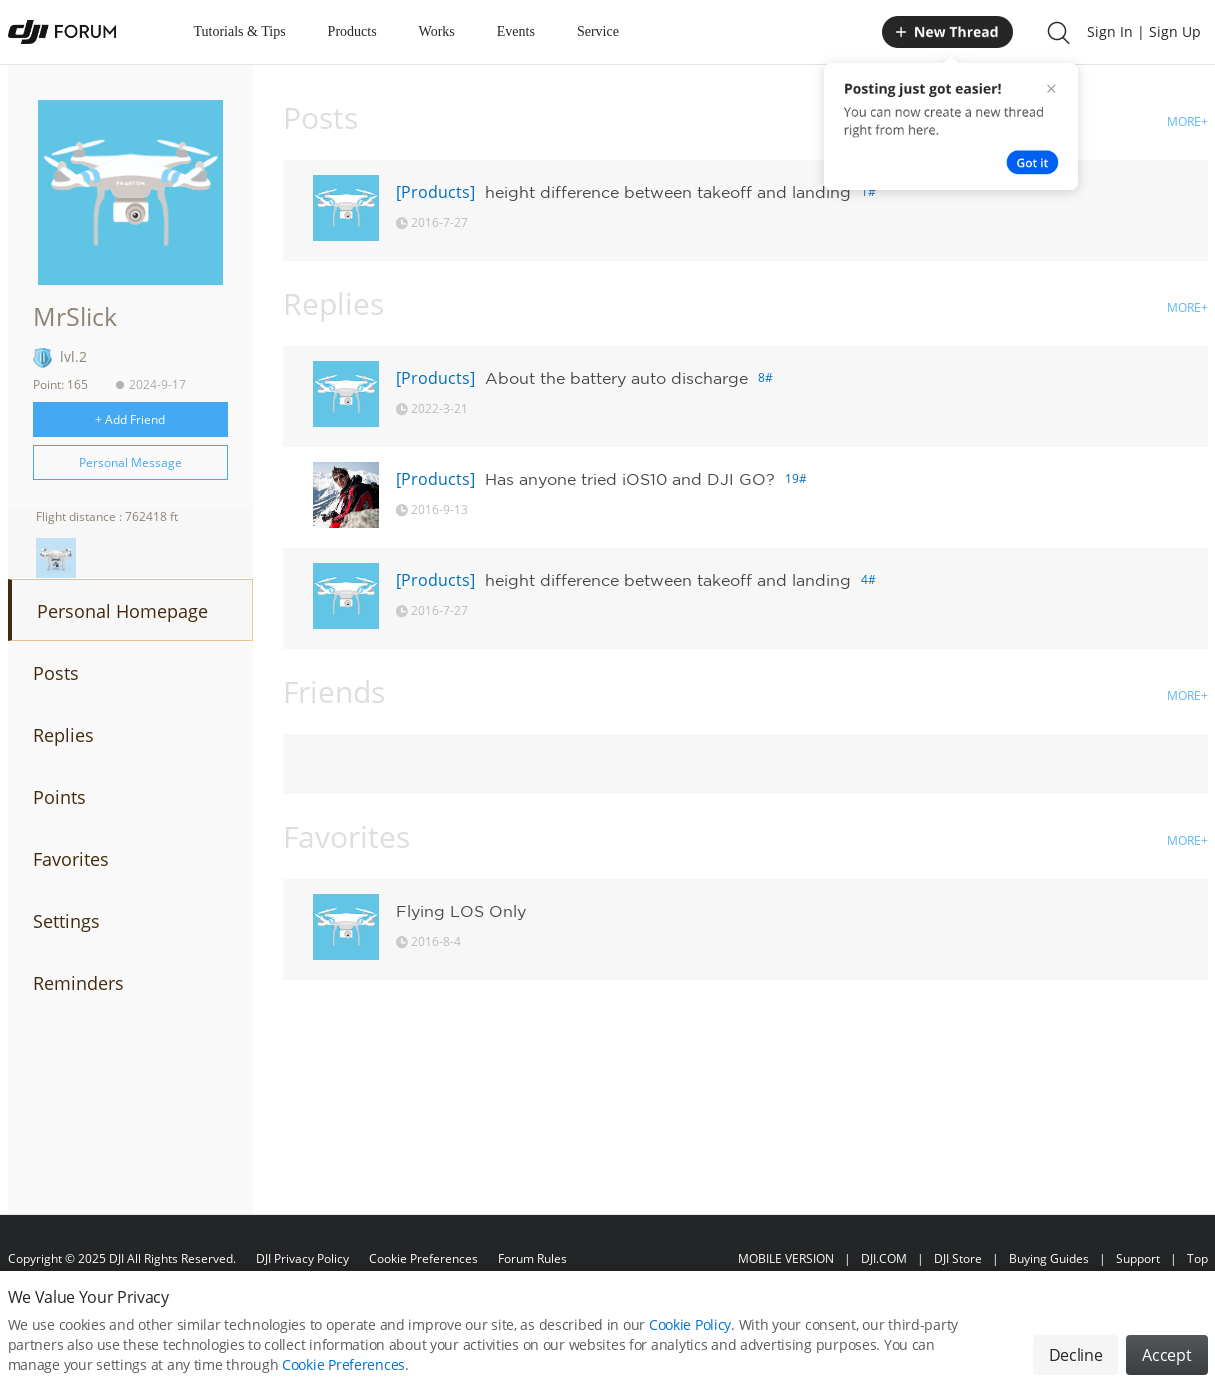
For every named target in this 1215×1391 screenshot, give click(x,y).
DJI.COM (884, 1258)
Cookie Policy (690, 1333)
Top (1197, 1258)
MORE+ (1187, 121)
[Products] (435, 192)
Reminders (78, 983)
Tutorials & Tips (240, 31)
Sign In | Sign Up (1144, 31)
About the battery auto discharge (616, 378)
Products (352, 31)
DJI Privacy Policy (302, 1258)
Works (437, 31)
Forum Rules (532, 1258)
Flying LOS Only (461, 911)
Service (598, 31)
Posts (56, 673)
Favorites (71, 859)
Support (1138, 1258)
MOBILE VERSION (786, 1258)
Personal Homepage (122, 611)
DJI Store (958, 1258)
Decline (1076, 1364)
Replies (63, 735)
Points (59, 797)
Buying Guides (1049, 1258)
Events (516, 31)
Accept (1166, 1364)
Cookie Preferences (423, 1258)
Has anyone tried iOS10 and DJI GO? (630, 479)
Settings (66, 921)
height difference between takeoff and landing (668, 192)
